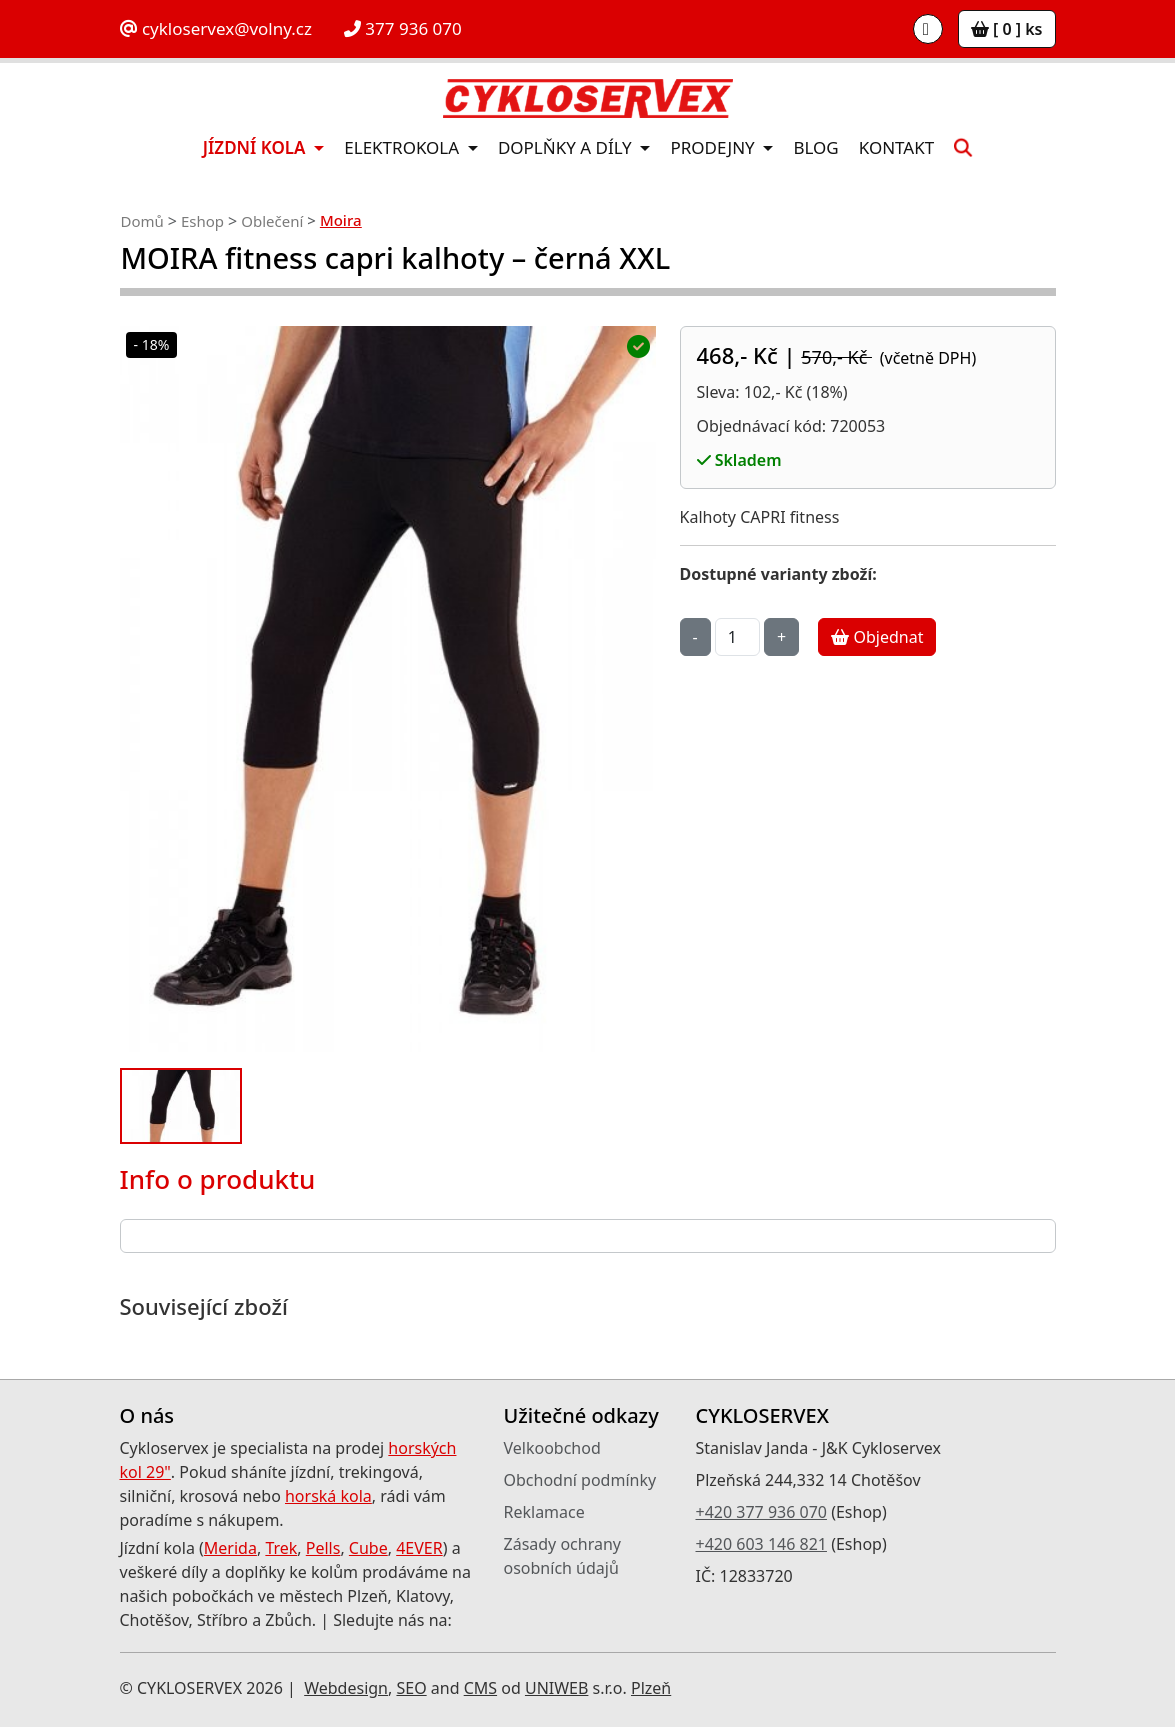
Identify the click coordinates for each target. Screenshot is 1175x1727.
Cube (368, 1548)
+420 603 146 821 (761, 1544)
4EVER (419, 1548)
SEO (411, 1688)
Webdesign (346, 1688)
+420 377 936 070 (761, 1512)
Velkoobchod (552, 1448)
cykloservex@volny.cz (216, 28)
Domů (142, 221)
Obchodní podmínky (580, 1480)
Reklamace (544, 1512)
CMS (480, 1688)
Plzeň (651, 1688)
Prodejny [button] (714, 147)
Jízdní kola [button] (256, 147)
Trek (281, 1548)
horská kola (328, 1496)
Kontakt (896, 147)
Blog (815, 147)
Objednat (877, 637)
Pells (323, 1548)
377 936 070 (403, 28)
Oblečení (272, 221)
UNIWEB (556, 1688)
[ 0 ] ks (1007, 29)
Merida (230, 1548)
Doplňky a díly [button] (567, 147)
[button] (963, 147)
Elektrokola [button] (403, 147)
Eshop (202, 221)
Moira (341, 220)
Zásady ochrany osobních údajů (563, 1556)
